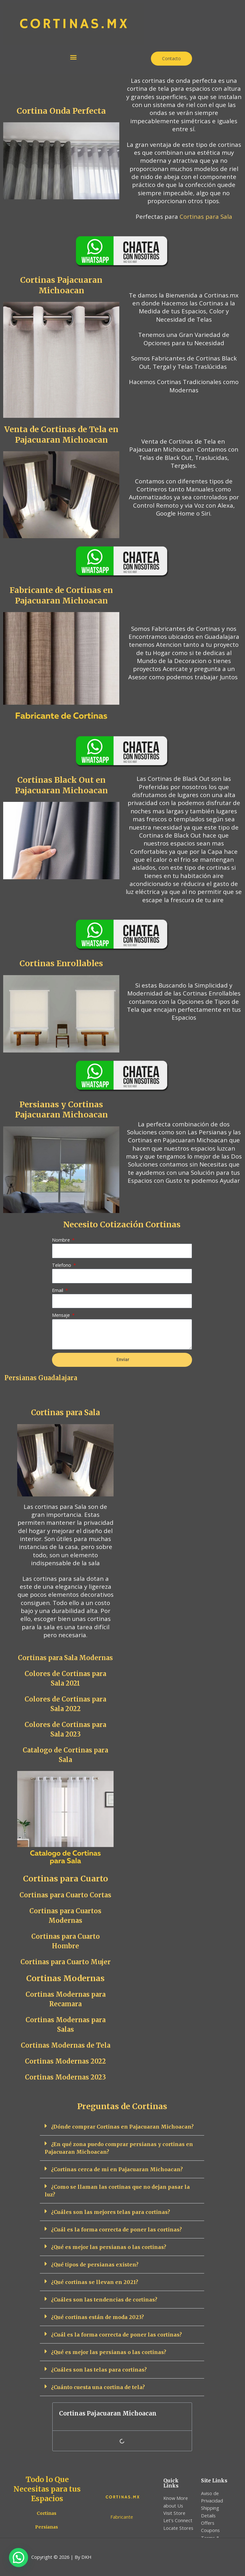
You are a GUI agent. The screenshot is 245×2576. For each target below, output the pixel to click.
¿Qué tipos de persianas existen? (94, 2264)
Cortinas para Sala (206, 216)
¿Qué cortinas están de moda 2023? (97, 2317)
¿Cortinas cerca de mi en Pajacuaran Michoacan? (117, 2169)
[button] (73, 57)
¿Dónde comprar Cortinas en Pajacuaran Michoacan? (122, 2126)
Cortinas (46, 2513)
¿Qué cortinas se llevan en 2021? (94, 2282)
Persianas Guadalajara (40, 1378)
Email (58, 1290)
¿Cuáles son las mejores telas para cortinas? (110, 2212)
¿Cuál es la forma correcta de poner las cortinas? (116, 2229)
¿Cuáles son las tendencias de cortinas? (104, 2299)
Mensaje (61, 1315)
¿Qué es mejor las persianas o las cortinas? (108, 2247)
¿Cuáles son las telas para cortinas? (99, 2369)
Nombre (61, 1240)
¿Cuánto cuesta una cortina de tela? (98, 2387)
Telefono (62, 1265)
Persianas (46, 2527)
